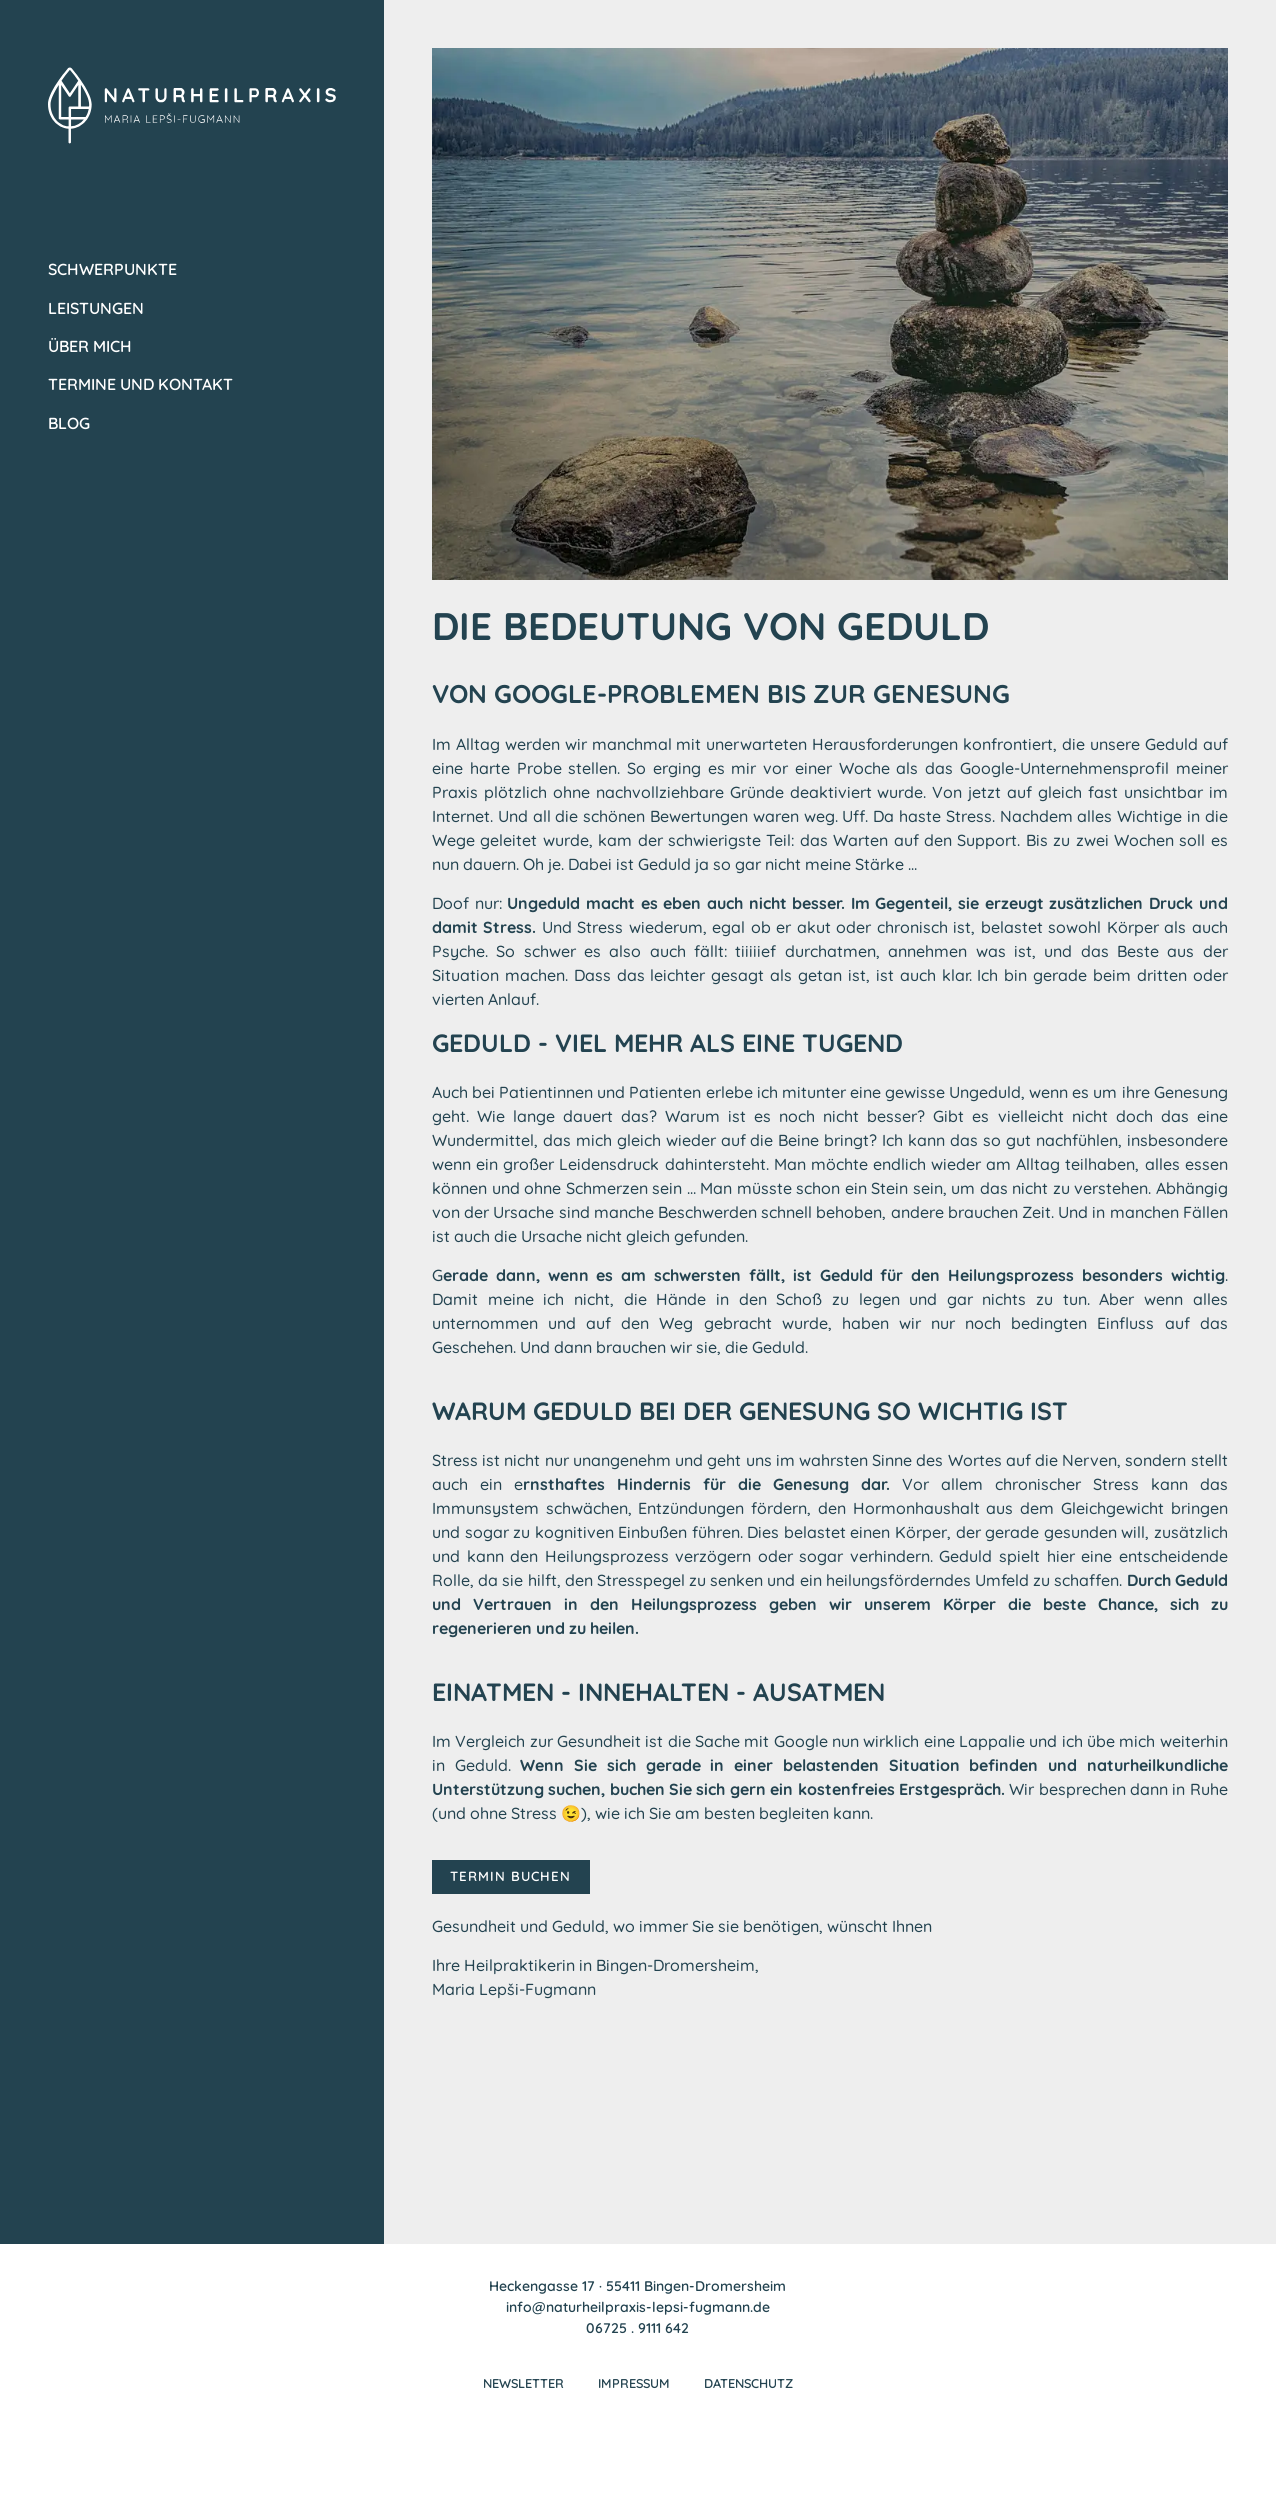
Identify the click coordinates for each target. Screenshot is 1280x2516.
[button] (44, 2472)
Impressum (634, 2388)
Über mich (90, 346)
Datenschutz (750, 2388)
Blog (69, 423)
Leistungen (96, 308)
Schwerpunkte (112, 269)
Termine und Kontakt (140, 384)
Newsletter (521, 2388)
